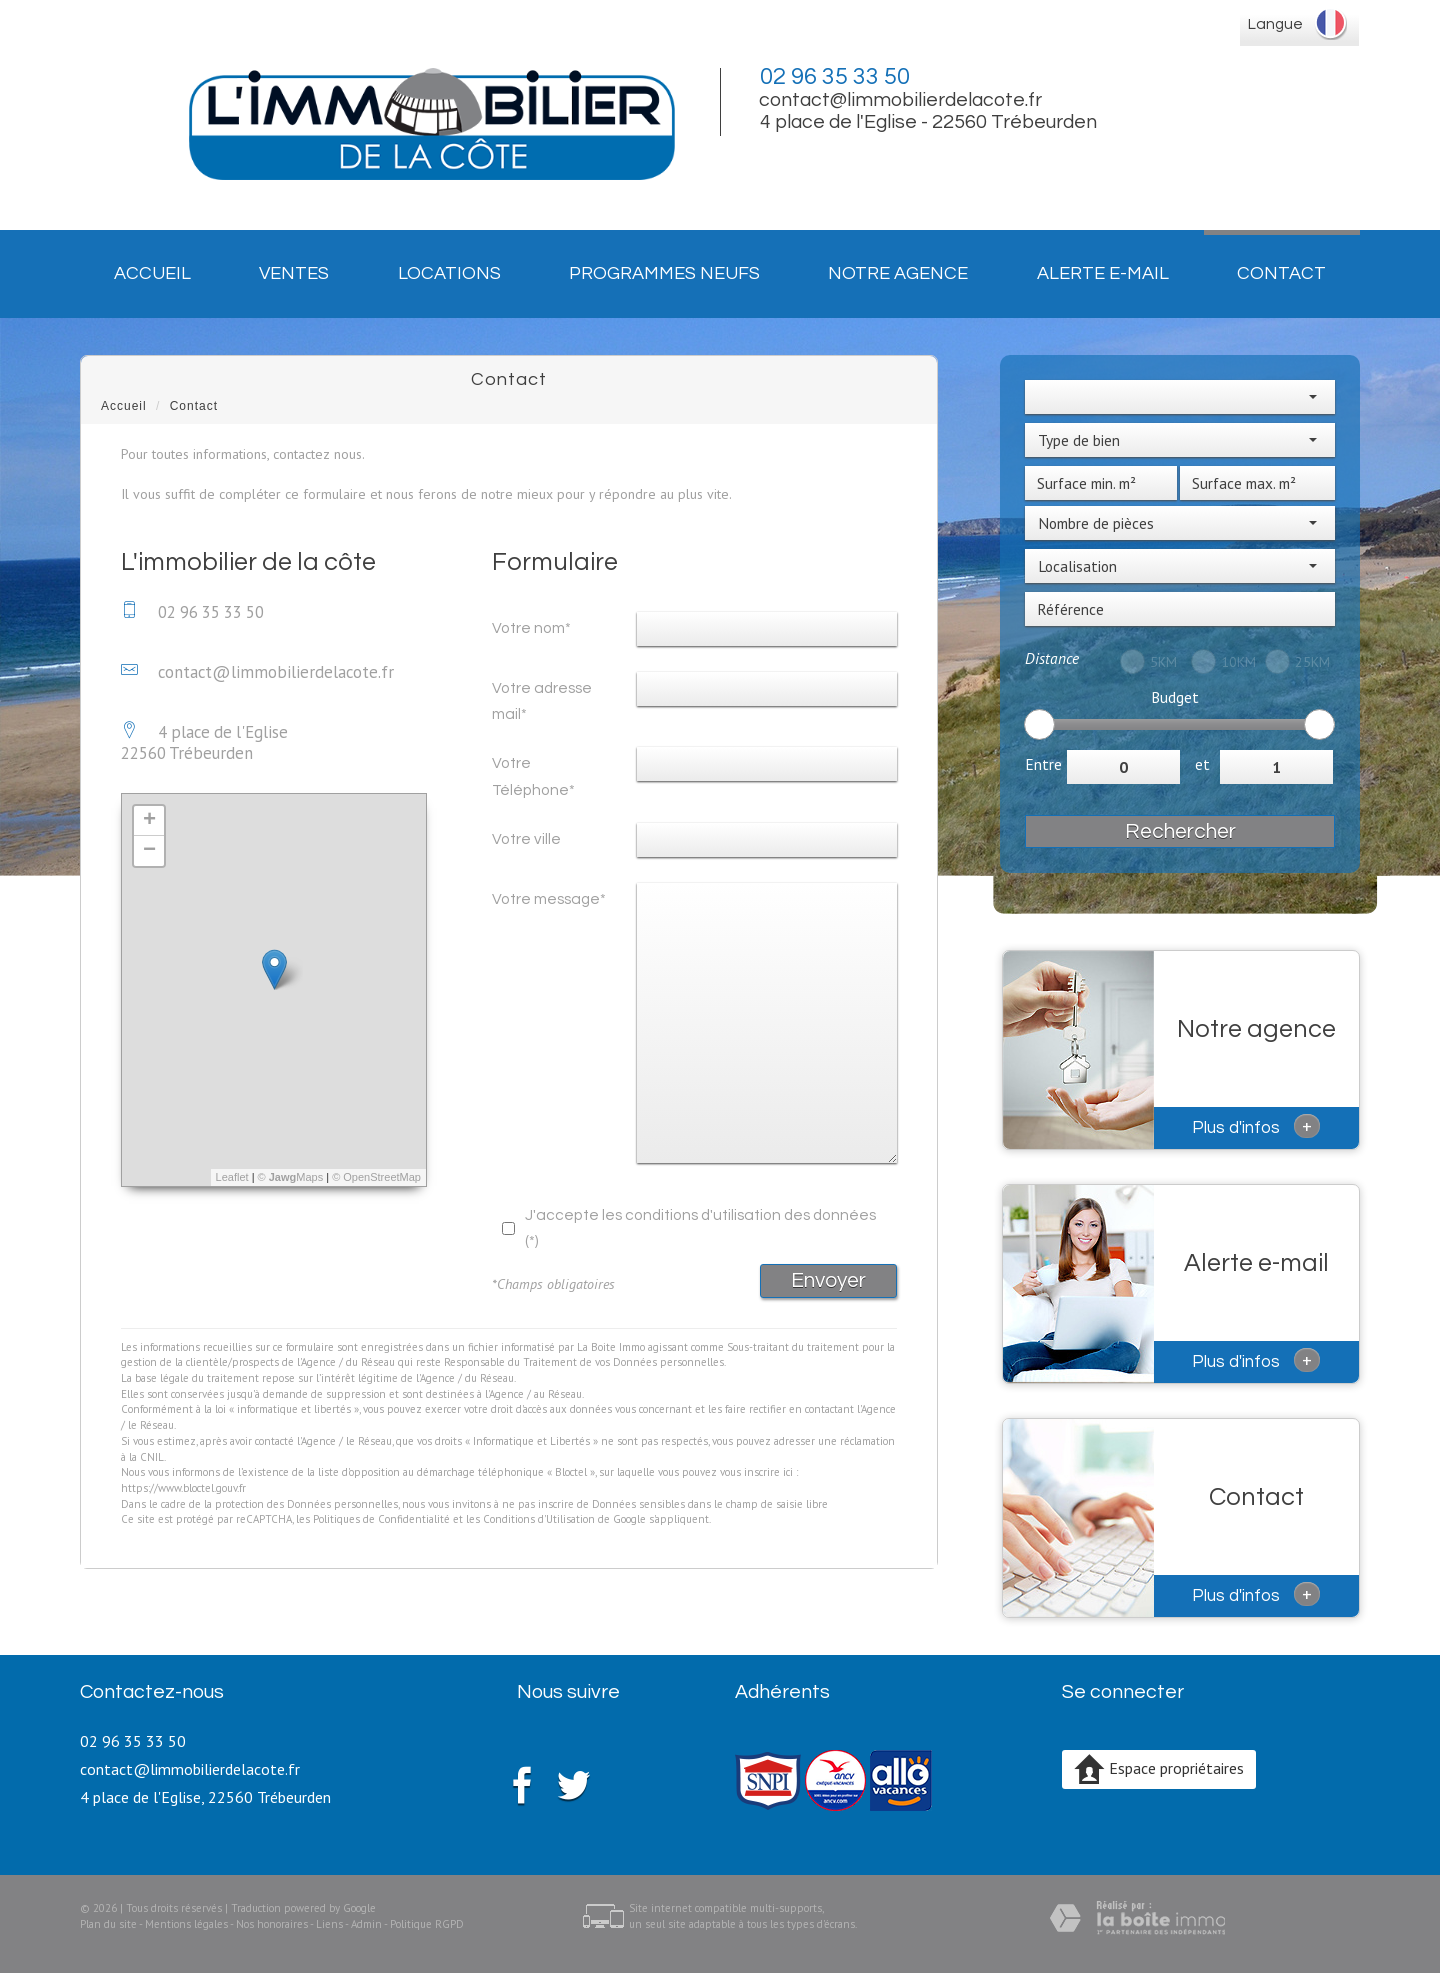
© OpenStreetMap (376, 1177)
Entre (1043, 764)
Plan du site (108, 1924)
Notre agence (898, 273)
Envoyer (828, 1280)
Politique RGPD (427, 1924)
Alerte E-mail (1103, 273)
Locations (449, 273)
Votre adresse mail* (542, 701)
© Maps (291, 1177)
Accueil (152, 273)
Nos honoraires (272, 1924)
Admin (366, 1924)
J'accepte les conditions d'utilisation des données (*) (700, 1228)
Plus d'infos (1256, 1126)
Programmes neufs (664, 273)
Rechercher (1180, 831)
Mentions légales (186, 1924)
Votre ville (526, 839)
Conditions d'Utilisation (539, 1519)
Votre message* (549, 899)
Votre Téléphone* (533, 776)
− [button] (149, 851)
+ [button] (149, 821)
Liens (329, 1924)
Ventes (294, 273)
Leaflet (232, 1177)
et (1202, 764)
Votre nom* (531, 628)
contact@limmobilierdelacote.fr (900, 100)
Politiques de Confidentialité (381, 1519)
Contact (1281, 273)
